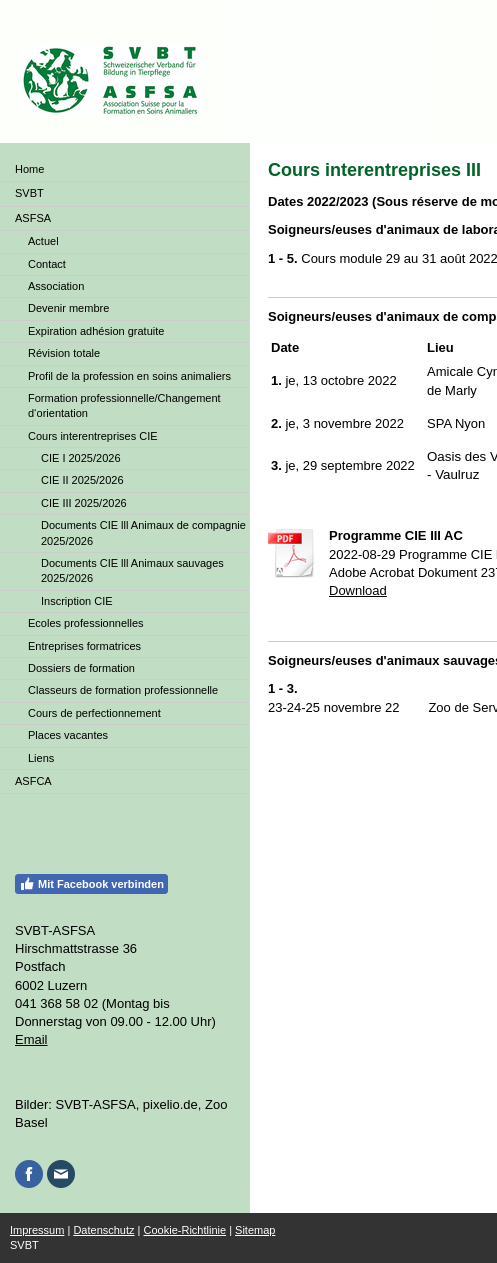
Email (31, 1039)
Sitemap (255, 1230)
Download (358, 590)
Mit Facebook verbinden (91, 884)
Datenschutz (103, 1230)
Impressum (37, 1230)
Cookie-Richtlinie (185, 1230)
